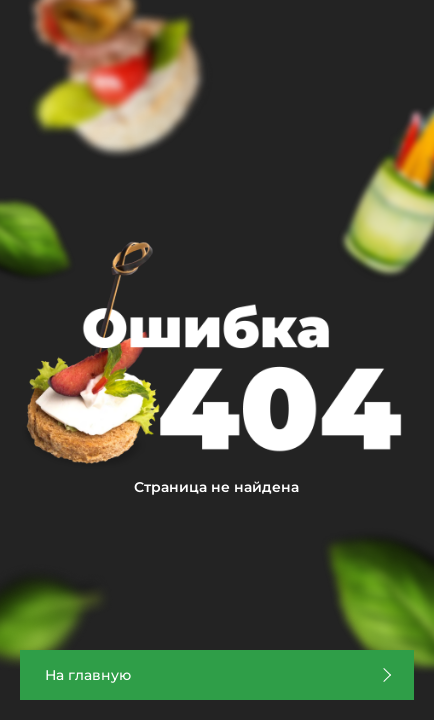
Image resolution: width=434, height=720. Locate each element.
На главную (88, 675)
